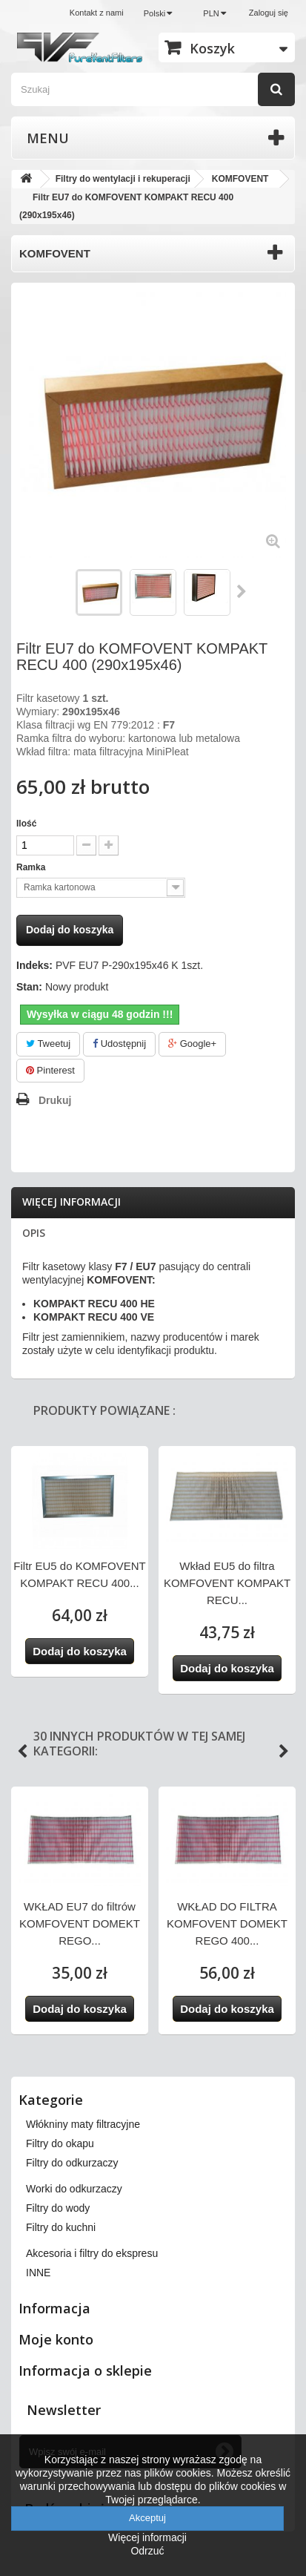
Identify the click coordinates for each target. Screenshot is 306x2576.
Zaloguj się (268, 12)
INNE (38, 2272)
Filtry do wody (58, 2208)
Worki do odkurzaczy (74, 2189)
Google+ (192, 1043)
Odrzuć (147, 2551)
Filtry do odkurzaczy (72, 2163)
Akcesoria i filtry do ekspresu (92, 2253)
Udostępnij (119, 1043)
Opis (33, 1233)
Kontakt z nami (97, 12)
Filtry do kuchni (61, 2227)
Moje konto (56, 2339)
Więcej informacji (71, 1202)
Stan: (29, 987)
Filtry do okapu (60, 2143)
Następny (242, 591)
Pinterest (50, 1070)
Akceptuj (147, 2517)
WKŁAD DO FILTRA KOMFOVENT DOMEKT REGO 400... (227, 1923)
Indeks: (34, 965)
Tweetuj (48, 1043)
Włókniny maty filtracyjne (83, 2124)
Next (283, 1751)
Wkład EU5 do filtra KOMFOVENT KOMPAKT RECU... (227, 1583)
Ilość (26, 823)
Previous (22, 1751)
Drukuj (55, 1100)
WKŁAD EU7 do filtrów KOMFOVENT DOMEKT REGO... (79, 1923)
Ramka (32, 867)
